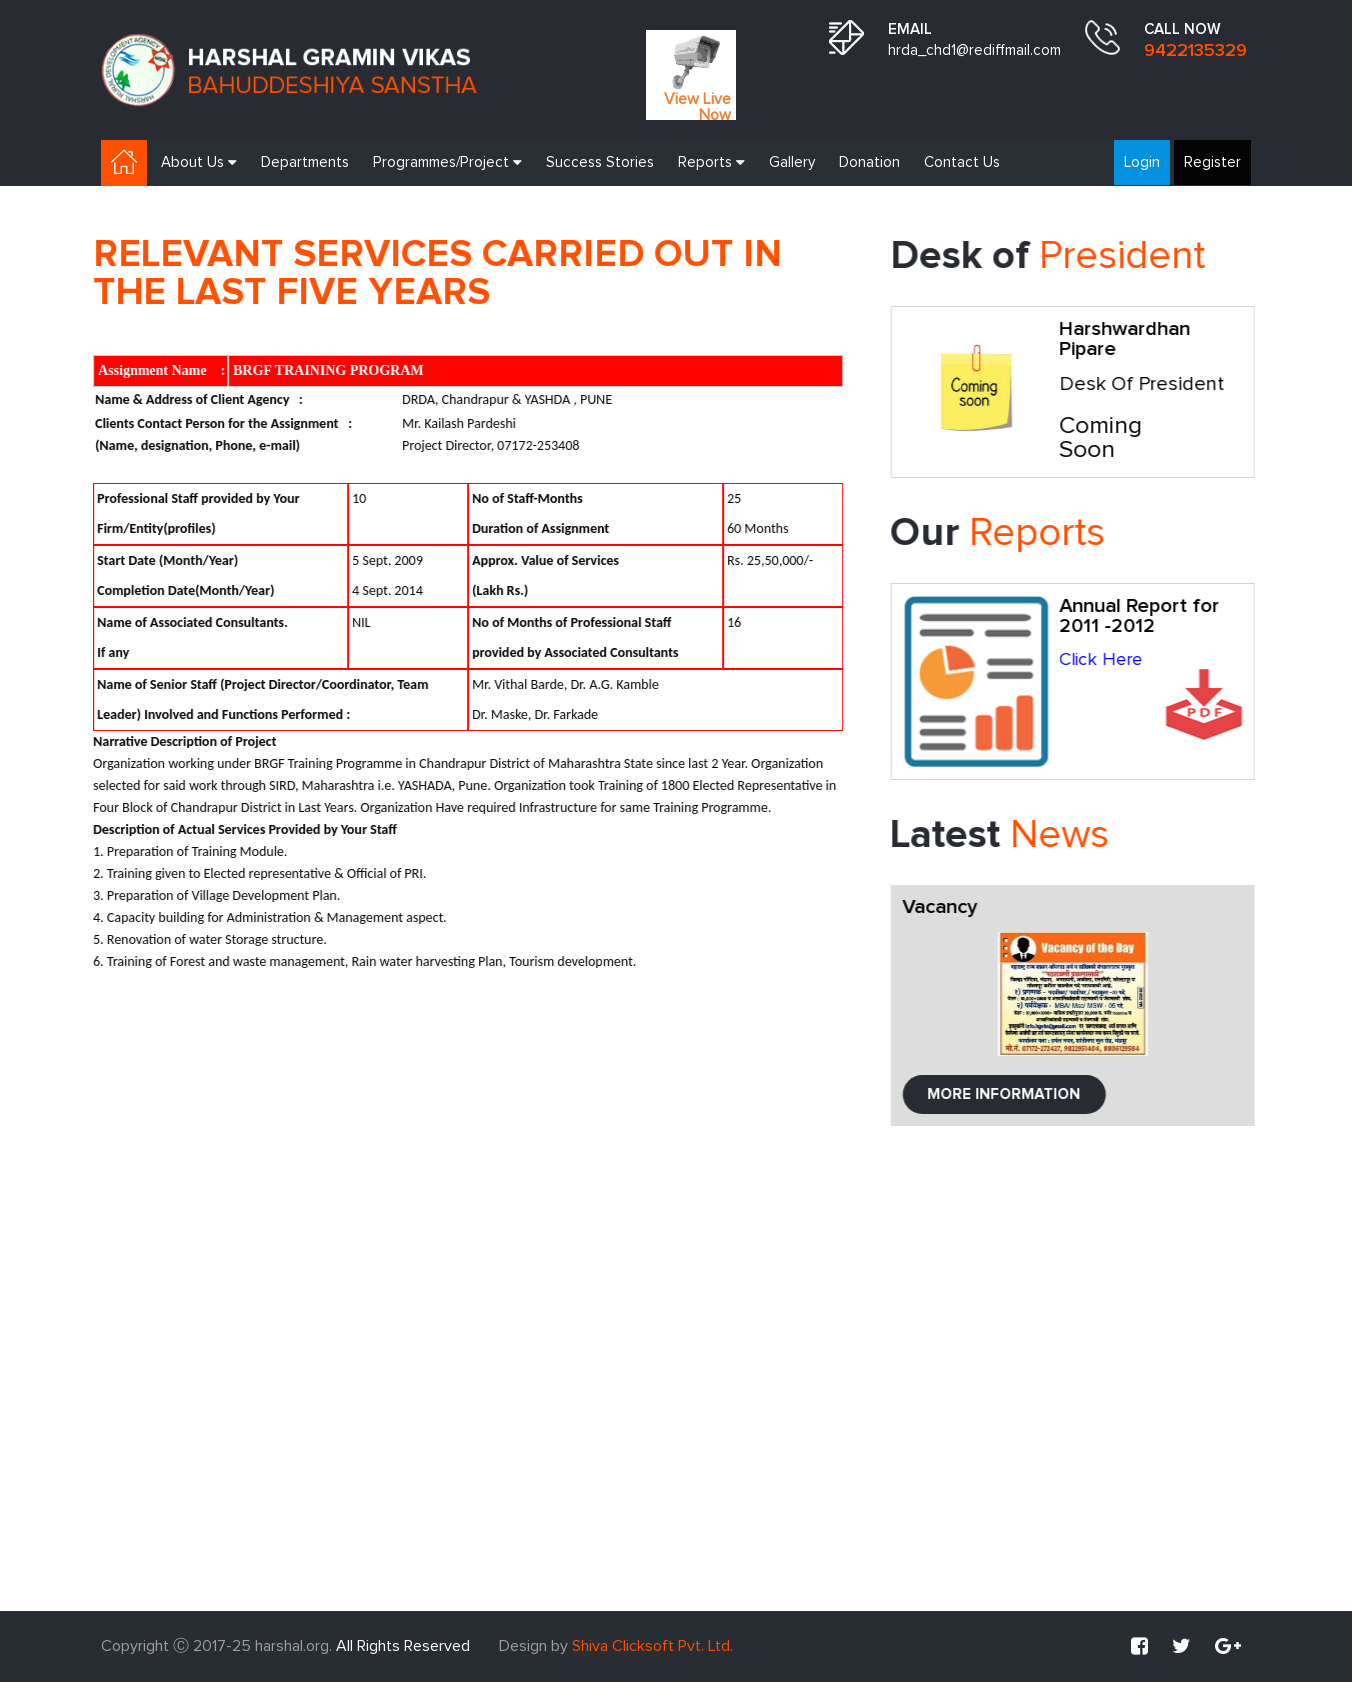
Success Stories (600, 162)
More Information (1010, 1094)
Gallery (792, 162)
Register (1212, 162)
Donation (869, 162)
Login (1142, 162)
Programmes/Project (447, 162)
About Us (199, 162)
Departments (305, 162)
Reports (711, 162)
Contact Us (962, 162)
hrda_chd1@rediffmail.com (974, 50)
